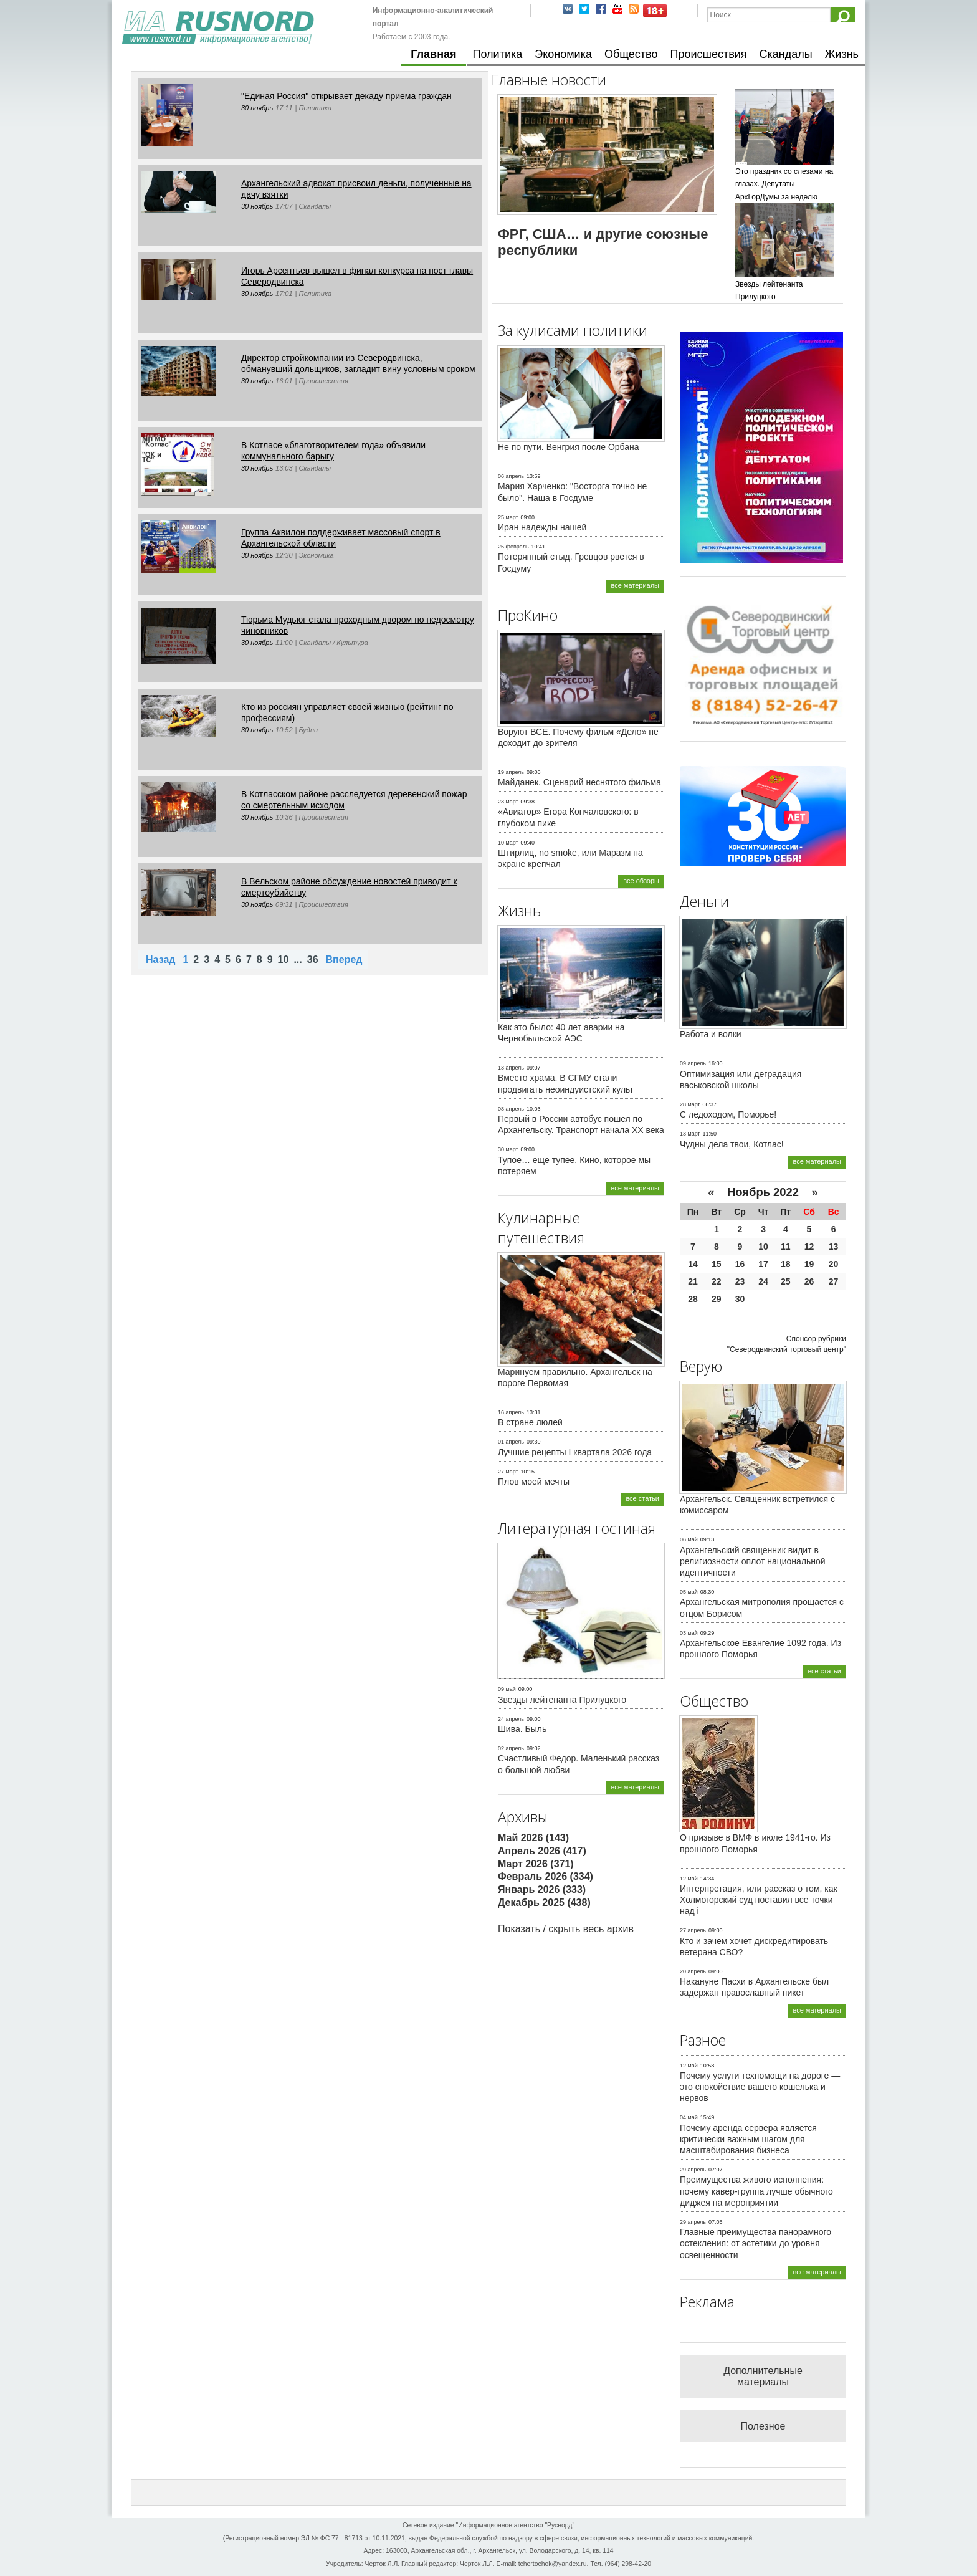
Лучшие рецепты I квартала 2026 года (575, 1452)
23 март (508, 801)
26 (809, 1281)
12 (809, 1247)
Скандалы (786, 54)
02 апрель (511, 1748)
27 (834, 1281)
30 (740, 1299)
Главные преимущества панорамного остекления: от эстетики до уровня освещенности (755, 2243)
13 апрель (511, 1068)
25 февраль (513, 546)
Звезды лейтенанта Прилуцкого (562, 1700)
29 (717, 1299)
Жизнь (842, 54)
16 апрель (511, 1412)
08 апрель (511, 1109)
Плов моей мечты (534, 1482)
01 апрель (511, 1442)
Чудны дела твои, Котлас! (732, 1144)
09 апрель (693, 1063)
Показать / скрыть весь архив (566, 1928)
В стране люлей (530, 1422)
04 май (689, 2117)
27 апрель (693, 1930)
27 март (508, 1471)
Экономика (563, 54)
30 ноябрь (257, 108)
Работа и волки (710, 1034)
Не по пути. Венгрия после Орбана (568, 447)
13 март (690, 1134)
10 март (508, 843)
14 (693, 1264)
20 (834, 1264)
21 (693, 1281)
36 (312, 959)
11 (786, 1247)
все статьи (642, 1498)
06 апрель (511, 476)
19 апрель (511, 772)
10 (283, 959)
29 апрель (693, 2170)
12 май (689, 1878)
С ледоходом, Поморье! (728, 1114)
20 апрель (693, 1971)
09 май (507, 1689)
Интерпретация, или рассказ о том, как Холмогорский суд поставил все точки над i (758, 1900)
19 (809, 1264)
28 (693, 1299)
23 (740, 1281)
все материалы (635, 585)
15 (717, 1264)
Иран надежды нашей (542, 527)
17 (763, 1264)
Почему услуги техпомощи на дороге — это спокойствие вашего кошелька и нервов (760, 2087)
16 (740, 1264)
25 (786, 1281)
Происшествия (708, 54)
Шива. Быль (522, 1729)
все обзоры (641, 880)
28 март (690, 1104)
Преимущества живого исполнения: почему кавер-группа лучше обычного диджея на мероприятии (756, 2191)
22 (717, 1281)
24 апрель (511, 1719)
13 (834, 1247)
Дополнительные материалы (763, 2376)
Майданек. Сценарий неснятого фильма (579, 782)
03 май (689, 1633)
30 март (508, 1149)
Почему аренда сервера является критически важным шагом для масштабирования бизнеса (748, 2139)
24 (763, 1281)
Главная (433, 54)
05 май (689, 1592)
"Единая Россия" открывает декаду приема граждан (346, 96)
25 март (508, 517)
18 (786, 1264)
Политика (498, 54)
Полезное (763, 2426)
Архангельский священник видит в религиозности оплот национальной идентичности (753, 1561)
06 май (689, 1539)
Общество (631, 54)
